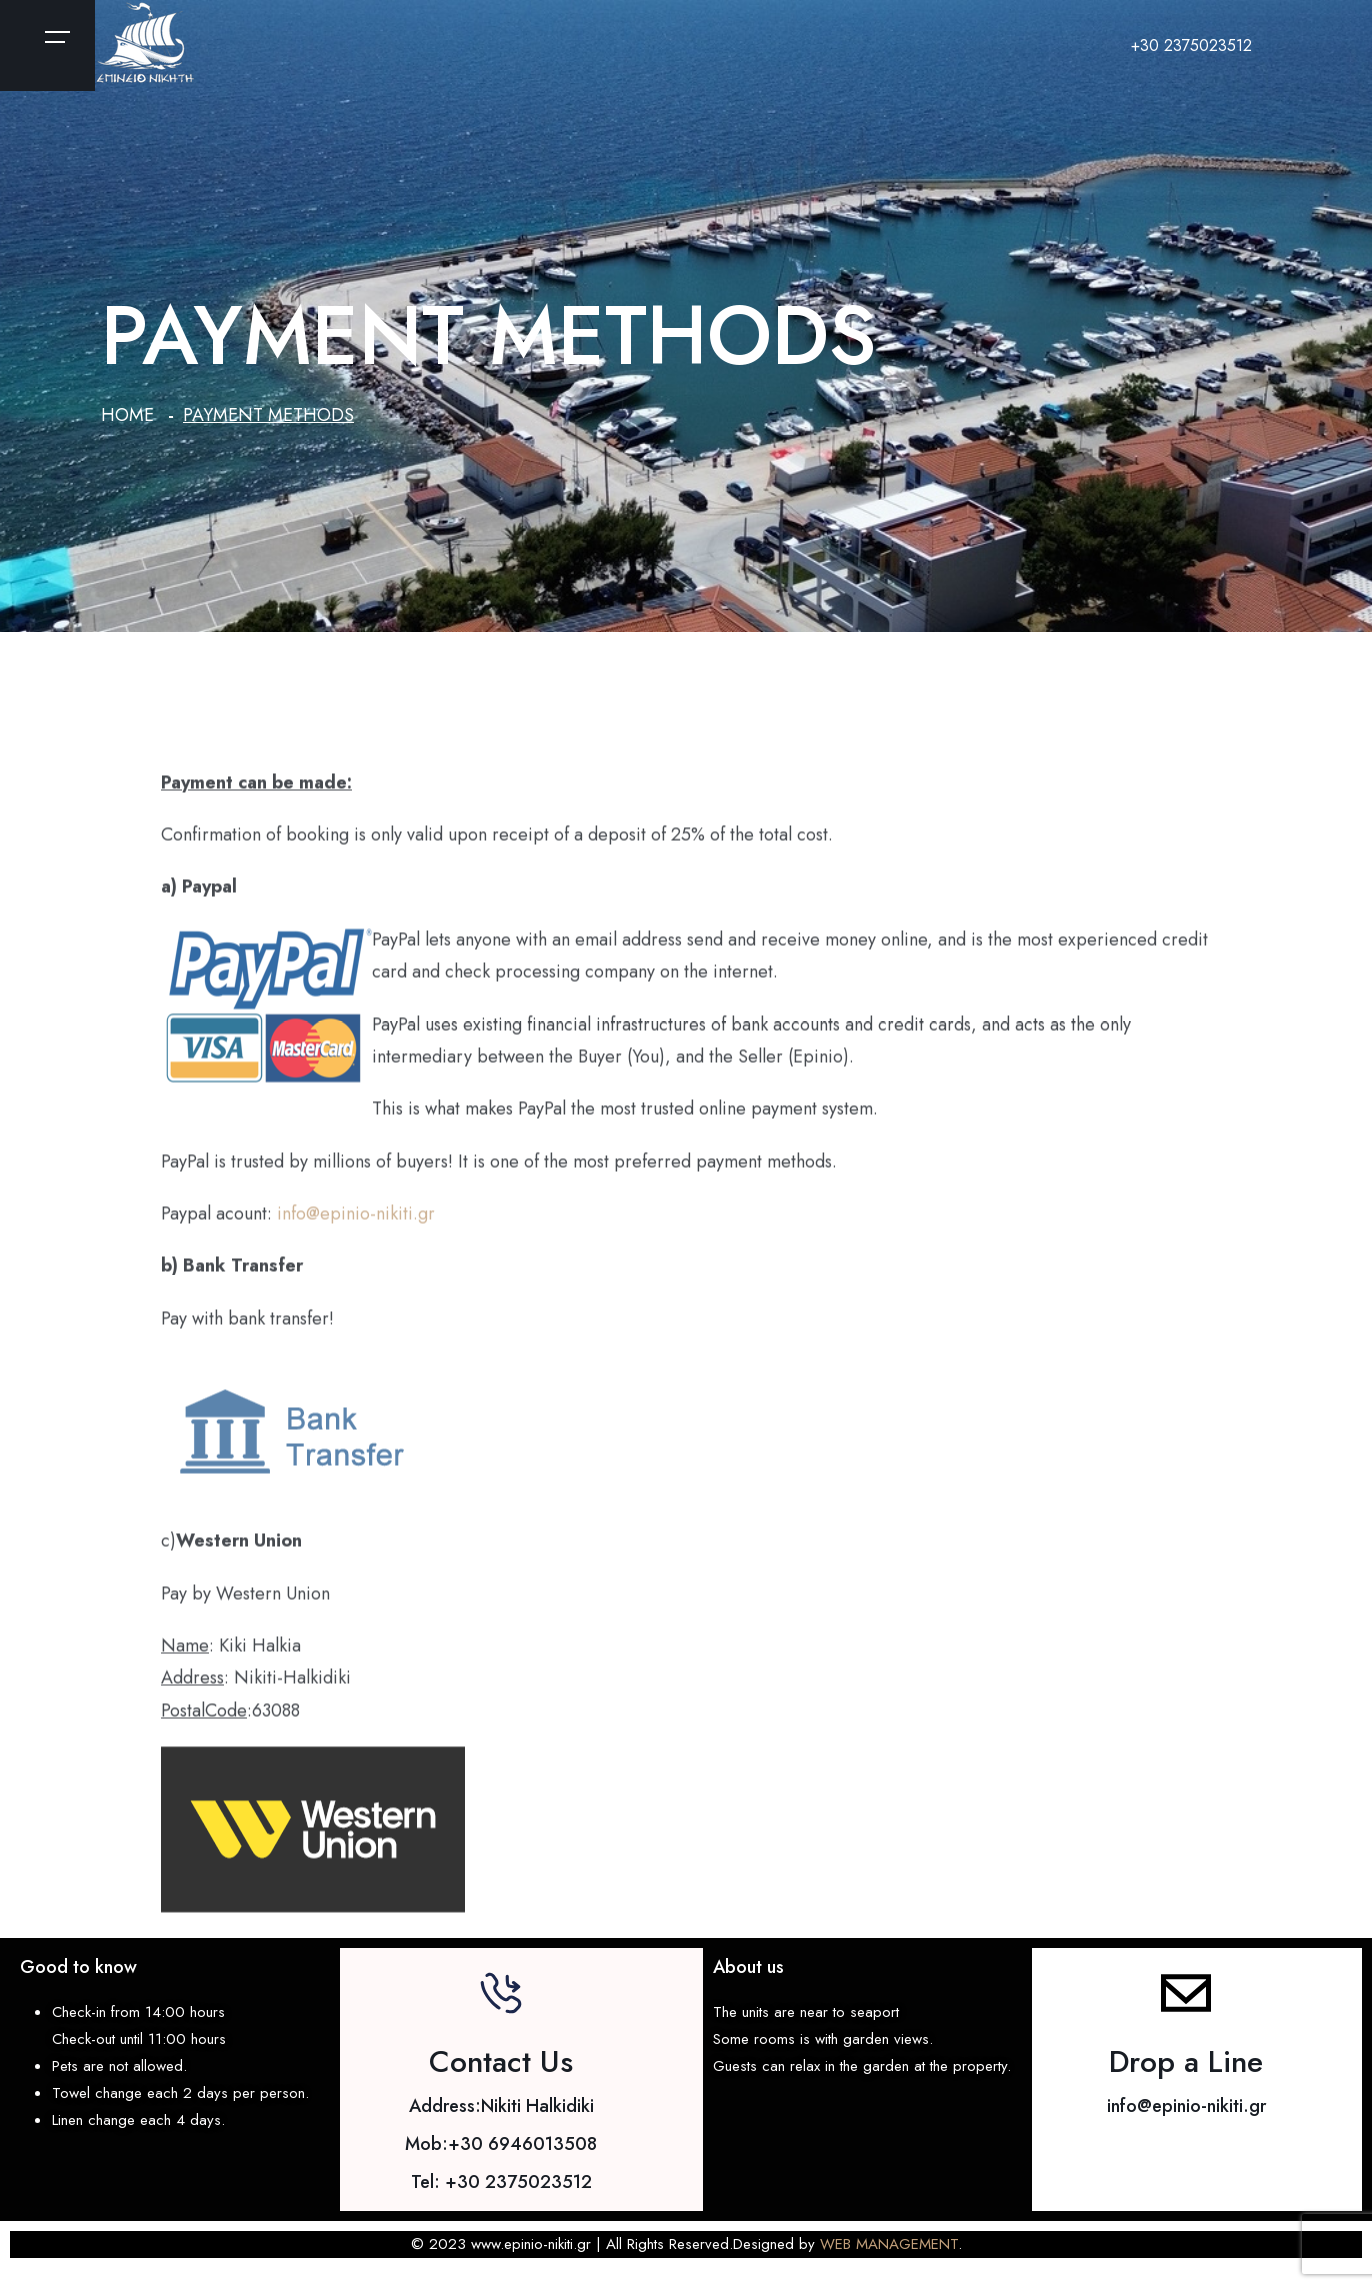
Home (127, 415)
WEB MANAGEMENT (889, 2244)
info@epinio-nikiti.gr (356, 1226)
